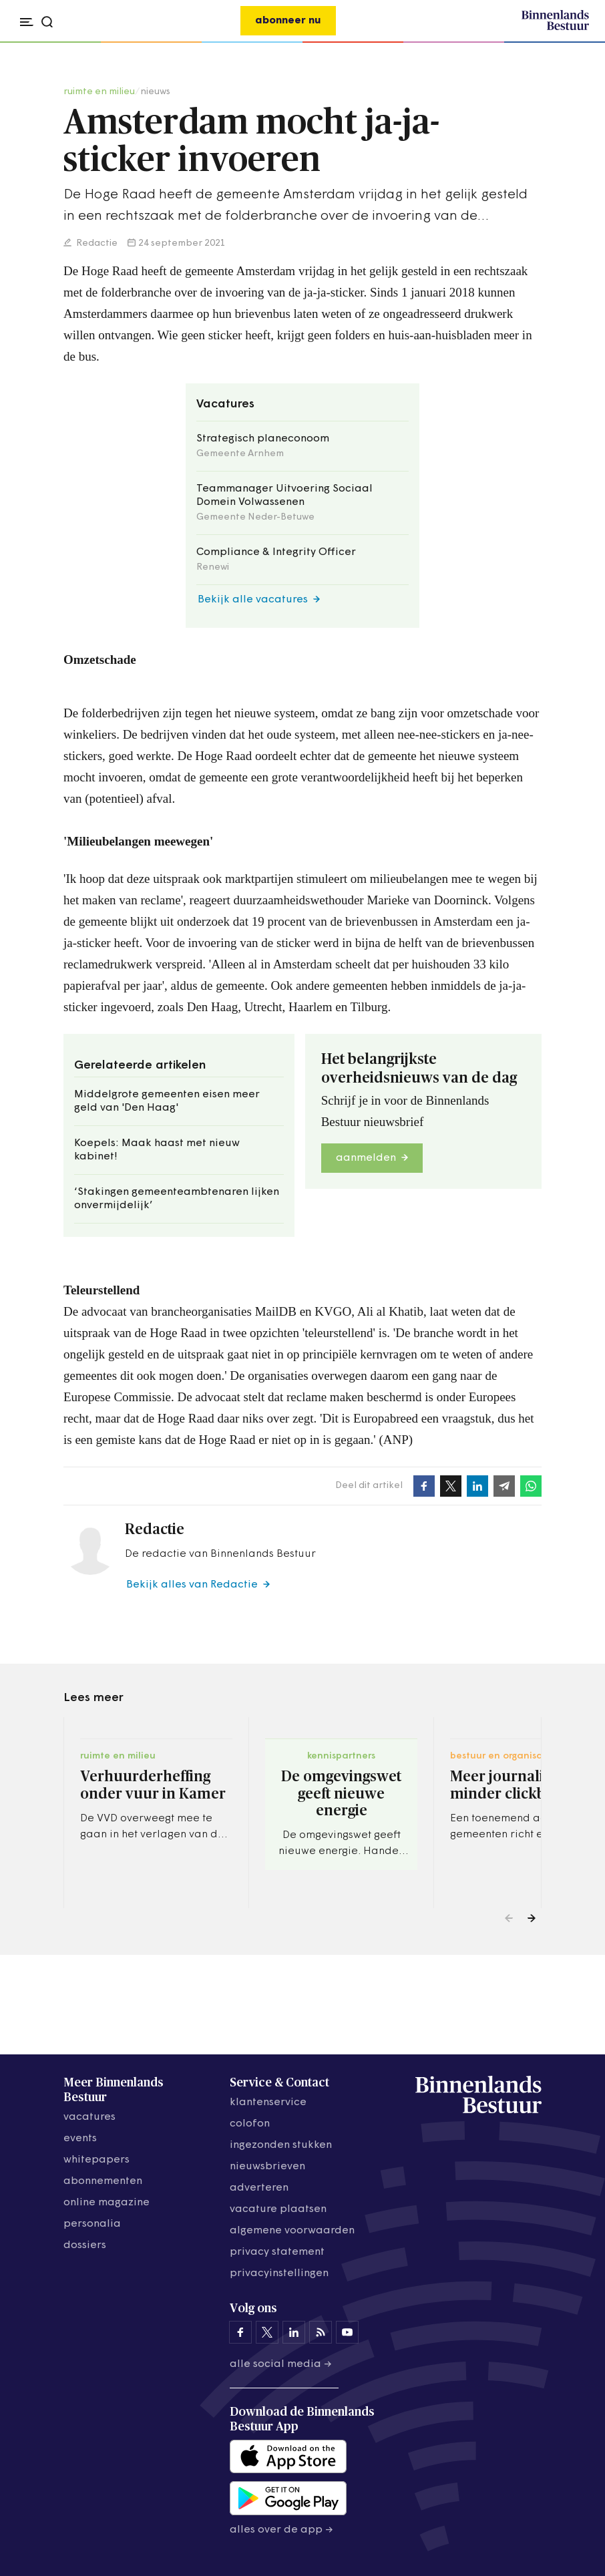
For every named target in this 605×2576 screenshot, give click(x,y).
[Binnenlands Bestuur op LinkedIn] (294, 2332)
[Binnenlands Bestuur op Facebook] (240, 2332)
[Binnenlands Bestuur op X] (267, 2332)
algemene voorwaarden (292, 2230)
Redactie (96, 243)
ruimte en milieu (99, 92)
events (80, 2138)
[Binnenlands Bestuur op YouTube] (347, 2332)
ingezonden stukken (281, 2145)
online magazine (106, 2202)
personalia (92, 2224)
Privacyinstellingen (279, 2273)
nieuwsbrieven (267, 2166)
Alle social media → (281, 2364)
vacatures (89, 2117)
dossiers (84, 2245)
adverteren (259, 2188)
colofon (250, 2124)
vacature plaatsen (278, 2209)
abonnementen (102, 2181)
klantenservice (268, 2102)
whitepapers (96, 2160)
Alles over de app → (281, 2530)
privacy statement (277, 2252)
